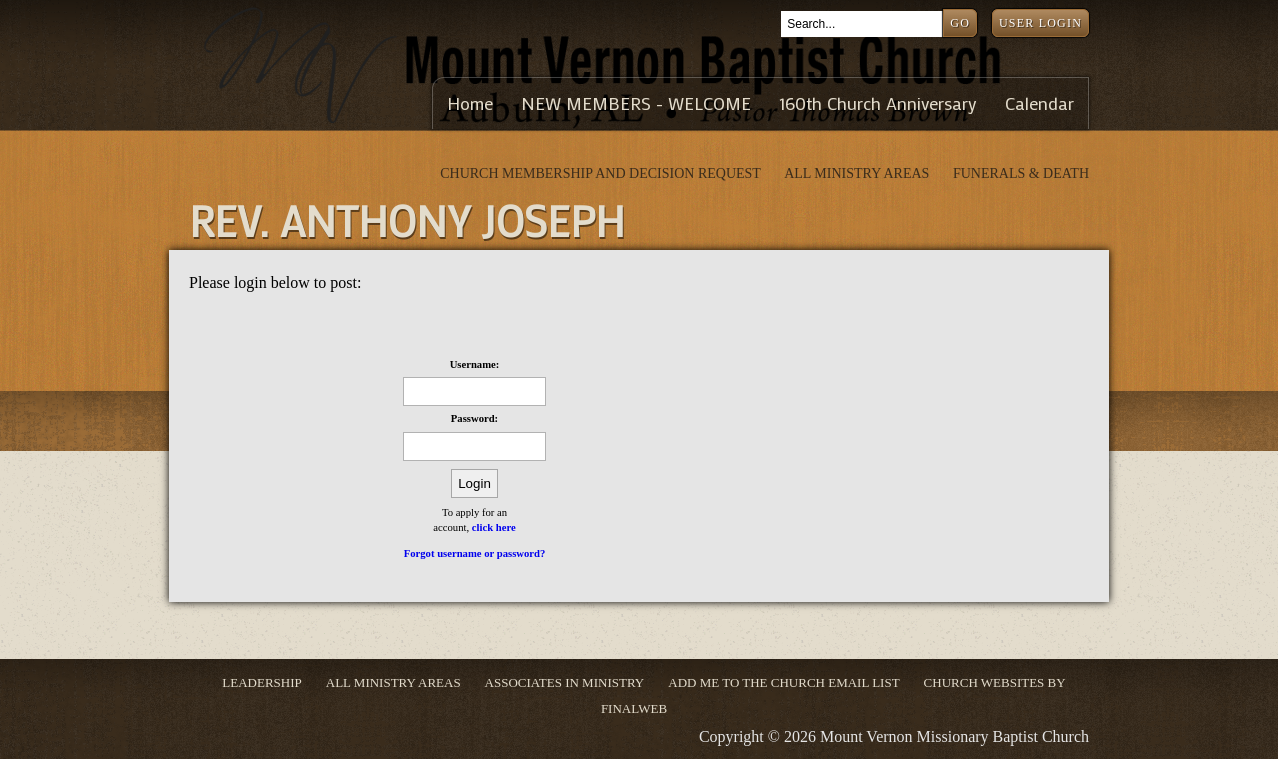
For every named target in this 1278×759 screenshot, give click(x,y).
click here (494, 527)
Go (960, 23)
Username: (475, 364)
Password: (474, 418)
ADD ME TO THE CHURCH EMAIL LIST (783, 682)
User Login (1040, 23)
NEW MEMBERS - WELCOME (636, 103)
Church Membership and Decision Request (602, 173)
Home (470, 103)
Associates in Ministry (565, 682)
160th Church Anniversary (878, 103)
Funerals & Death (1021, 173)
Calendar (1039, 103)
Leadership (261, 682)
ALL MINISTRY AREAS (858, 173)
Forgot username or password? (475, 553)
